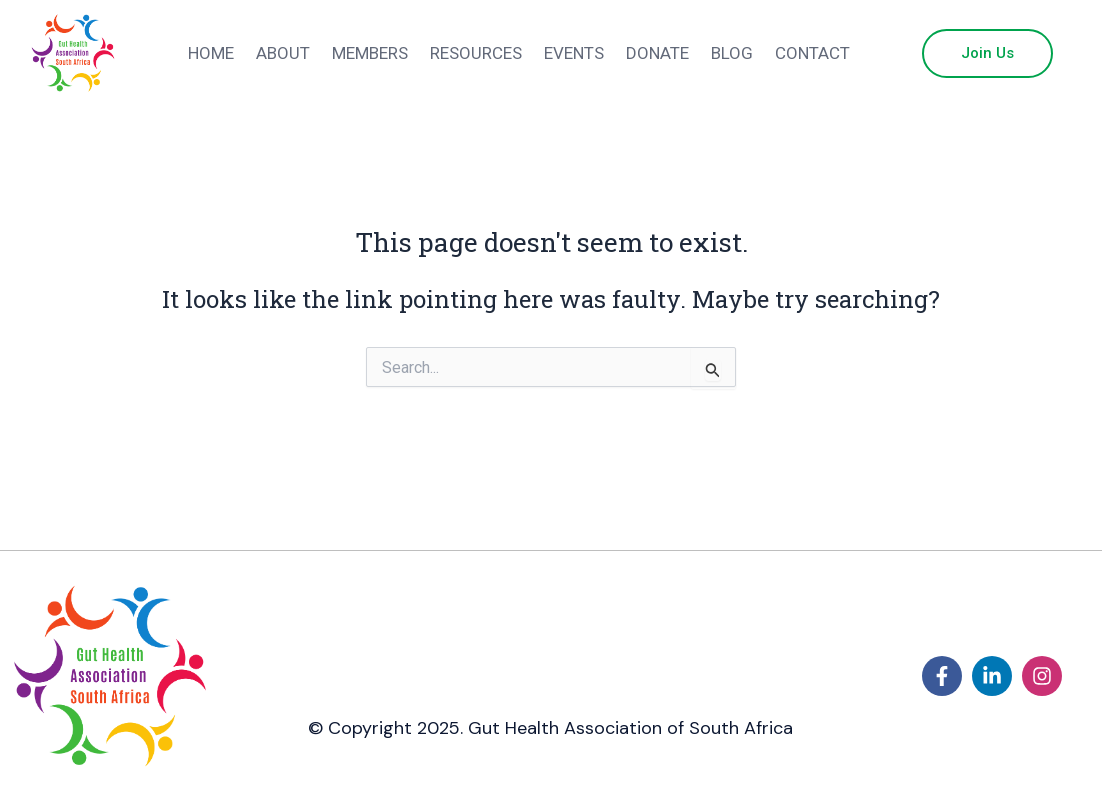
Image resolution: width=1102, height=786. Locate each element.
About (283, 53)
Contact (812, 53)
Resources (476, 53)
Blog (732, 53)
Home (211, 53)
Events (574, 53)
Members (370, 53)
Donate (657, 53)
